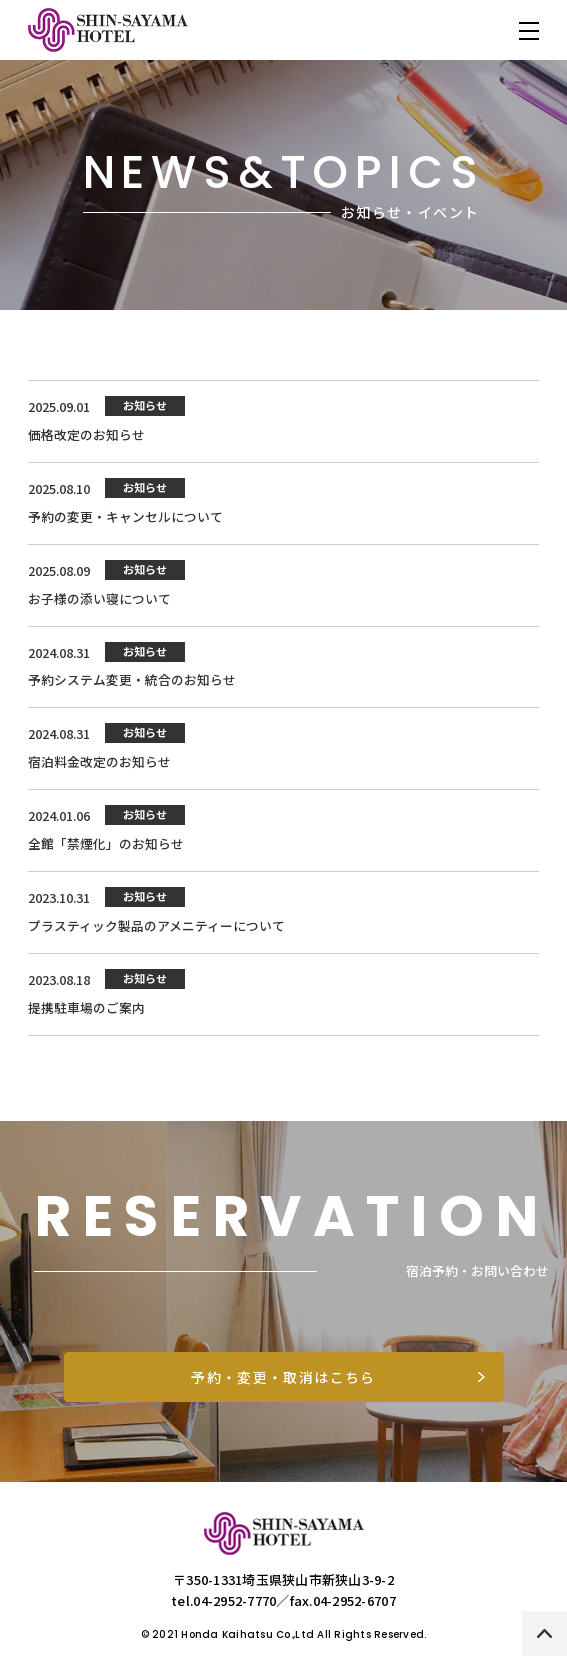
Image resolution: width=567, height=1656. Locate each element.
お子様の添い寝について (99, 601)
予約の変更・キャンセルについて (125, 518)
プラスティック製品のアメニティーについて (156, 932)
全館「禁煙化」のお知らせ (106, 849)
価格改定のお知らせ (86, 435)
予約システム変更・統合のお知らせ (132, 684)
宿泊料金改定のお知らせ (99, 767)
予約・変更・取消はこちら (284, 1384)
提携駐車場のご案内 (86, 1015)
